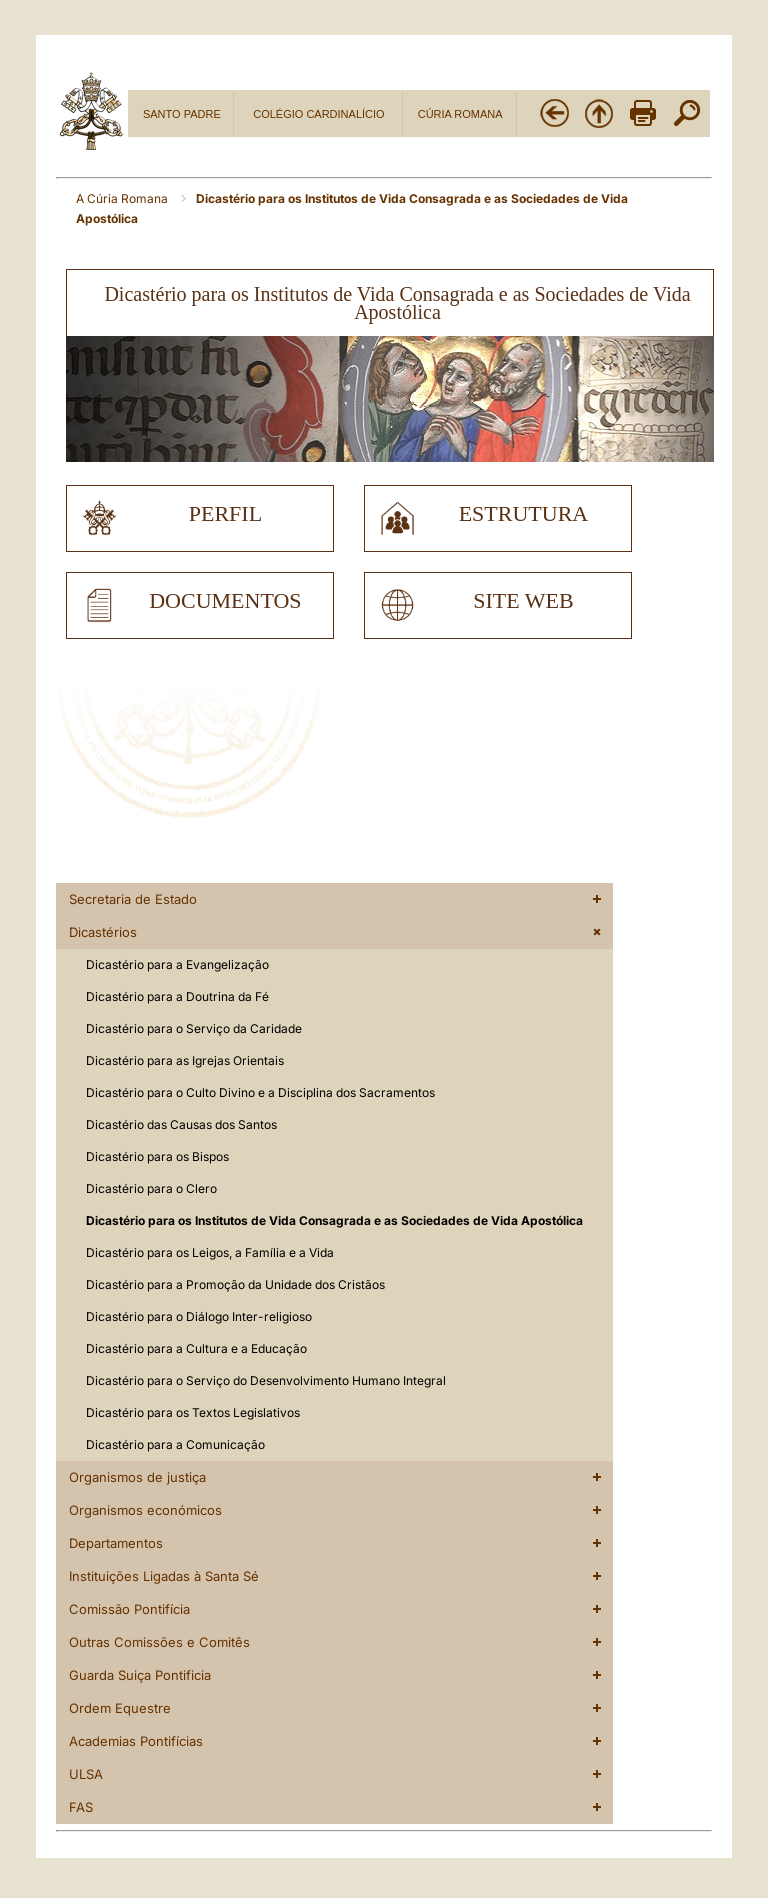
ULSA (86, 1774)
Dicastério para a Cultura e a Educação (196, 1348)
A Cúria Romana (123, 198)
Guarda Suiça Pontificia (140, 1675)
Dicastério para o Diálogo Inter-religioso (199, 1316)
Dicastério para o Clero (151, 1188)
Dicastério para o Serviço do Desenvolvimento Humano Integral (266, 1380)
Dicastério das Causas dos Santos (181, 1124)
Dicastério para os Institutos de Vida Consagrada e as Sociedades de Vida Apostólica (334, 1220)
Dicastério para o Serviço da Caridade (194, 1028)
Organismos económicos (145, 1510)
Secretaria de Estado (133, 899)
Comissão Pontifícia (129, 1609)
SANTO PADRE (182, 114)
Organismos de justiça (137, 1477)
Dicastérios (103, 932)
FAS (81, 1807)
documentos (225, 601)
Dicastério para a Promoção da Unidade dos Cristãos (235, 1284)
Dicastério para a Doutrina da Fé (177, 996)
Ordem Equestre (120, 1708)
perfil (225, 514)
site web (523, 601)
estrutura (524, 514)
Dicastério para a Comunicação (175, 1444)
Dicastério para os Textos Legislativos (193, 1412)
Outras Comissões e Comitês (159, 1642)
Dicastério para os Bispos (157, 1156)
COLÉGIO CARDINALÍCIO (318, 114)
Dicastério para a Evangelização (177, 964)
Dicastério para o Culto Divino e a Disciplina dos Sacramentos (260, 1092)
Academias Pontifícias (136, 1741)
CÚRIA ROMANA (460, 114)
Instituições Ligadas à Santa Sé (164, 1576)
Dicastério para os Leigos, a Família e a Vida (210, 1252)
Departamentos (116, 1543)
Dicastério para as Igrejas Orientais (185, 1060)
